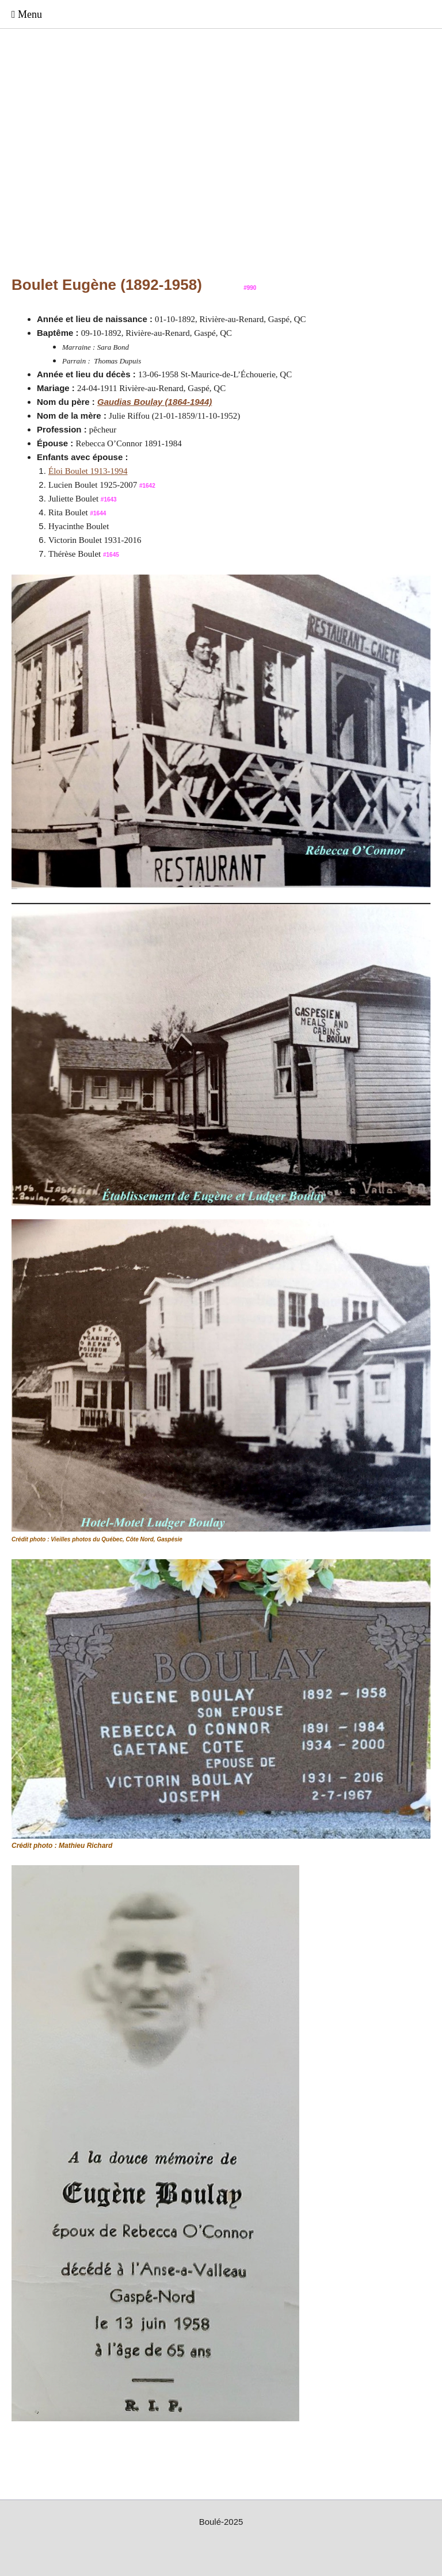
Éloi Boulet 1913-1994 (88, 471)
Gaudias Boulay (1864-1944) (154, 402)
